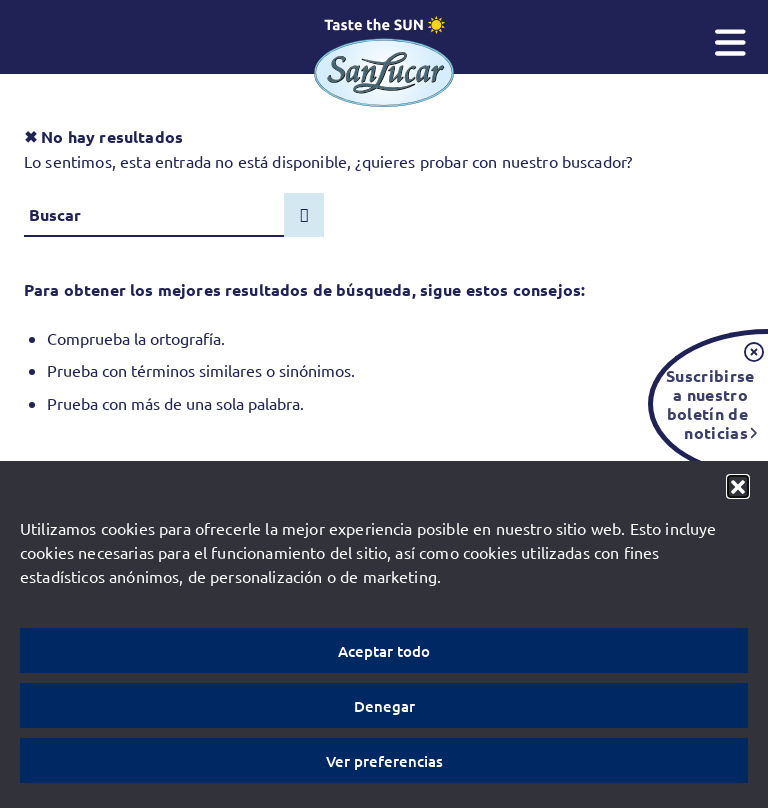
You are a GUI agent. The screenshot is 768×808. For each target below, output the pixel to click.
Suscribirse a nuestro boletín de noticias (707, 404)
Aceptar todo (384, 651)
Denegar (384, 706)
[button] (738, 486)
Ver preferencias (384, 761)
